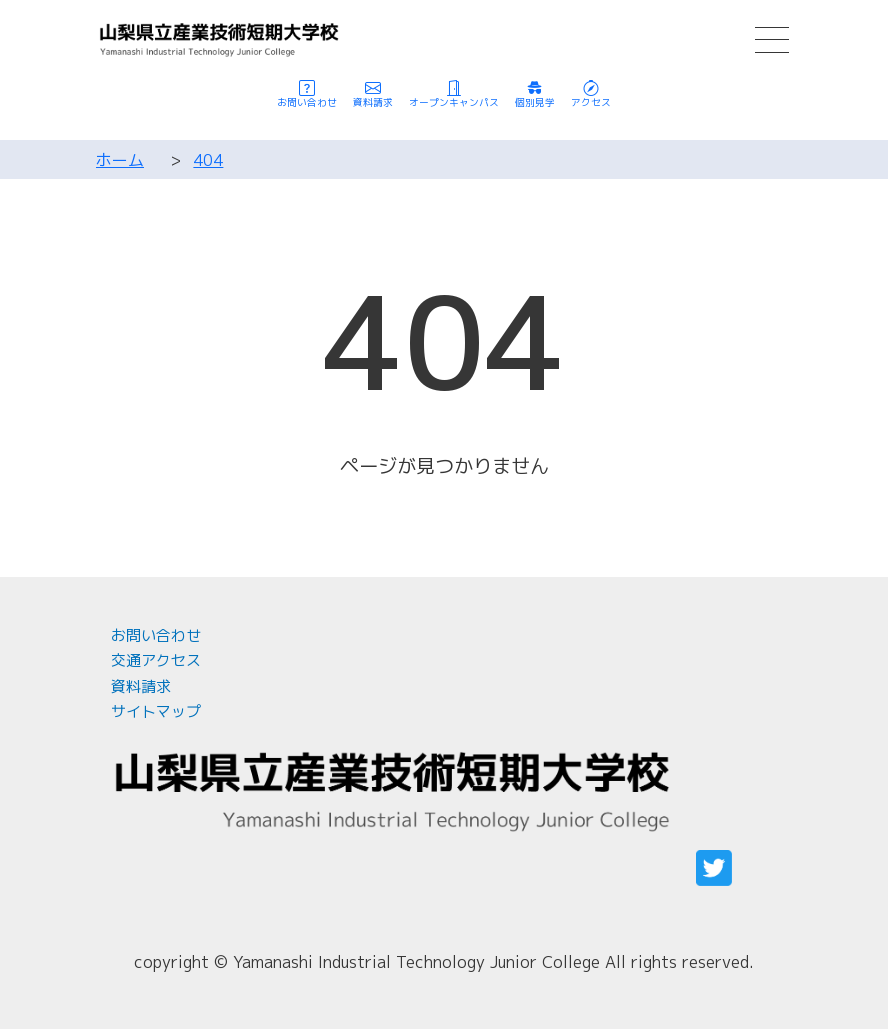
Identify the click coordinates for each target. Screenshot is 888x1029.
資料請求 (141, 686)
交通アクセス (156, 660)
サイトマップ (156, 711)
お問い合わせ (156, 635)
